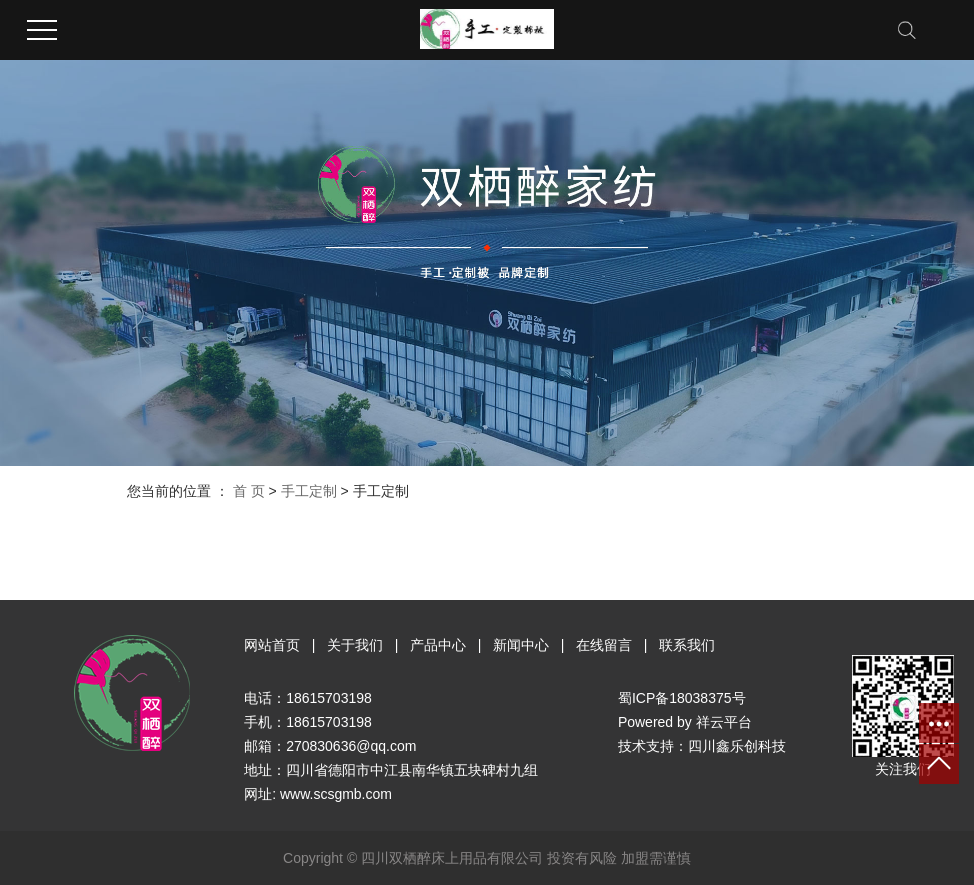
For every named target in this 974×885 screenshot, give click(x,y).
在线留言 (604, 645)
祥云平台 (724, 722)
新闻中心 (521, 645)
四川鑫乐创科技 (737, 746)
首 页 (249, 491)
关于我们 (355, 645)
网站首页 (272, 645)
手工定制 (309, 491)
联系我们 (687, 645)
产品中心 (438, 645)
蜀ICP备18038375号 (682, 698)
